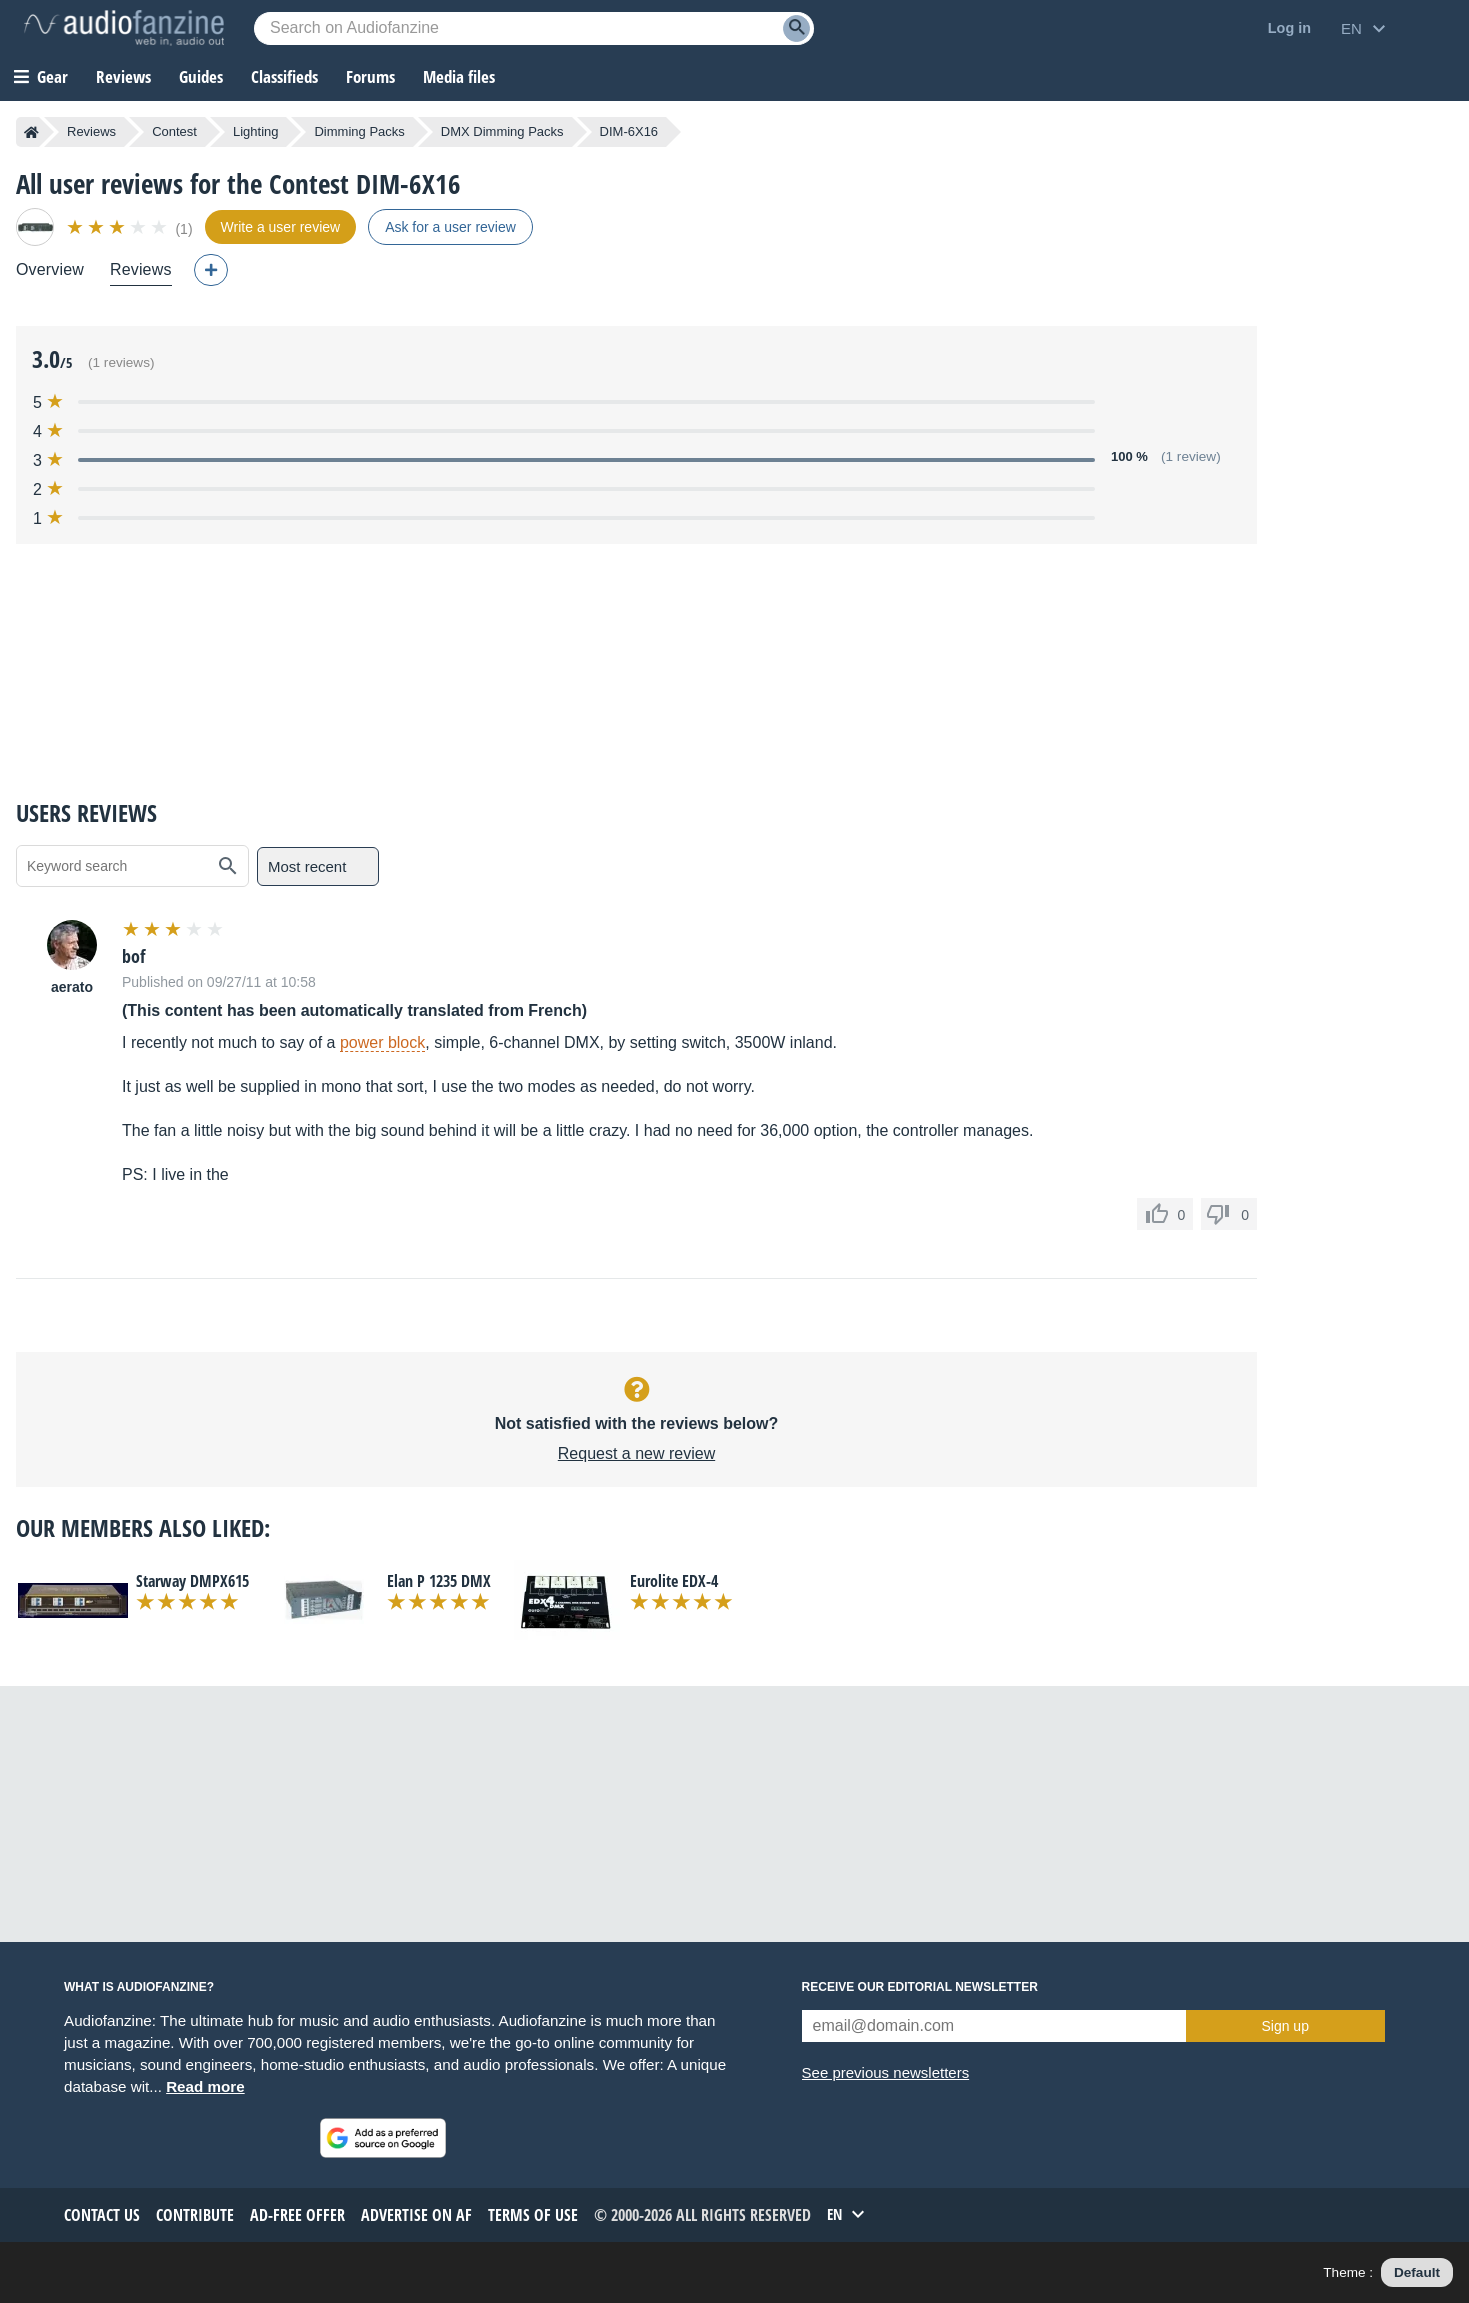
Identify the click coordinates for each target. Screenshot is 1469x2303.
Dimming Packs (359, 131)
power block (382, 1042)
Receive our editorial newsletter (920, 1987)
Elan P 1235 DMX (439, 1581)
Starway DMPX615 (192, 1581)
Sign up (1284, 2026)
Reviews (123, 76)
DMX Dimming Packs (502, 131)
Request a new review (636, 1453)
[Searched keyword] (534, 28)
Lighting (256, 131)
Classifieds (284, 76)
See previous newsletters (886, 2072)
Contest (174, 131)
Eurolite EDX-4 (674, 1581)
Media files (459, 76)
